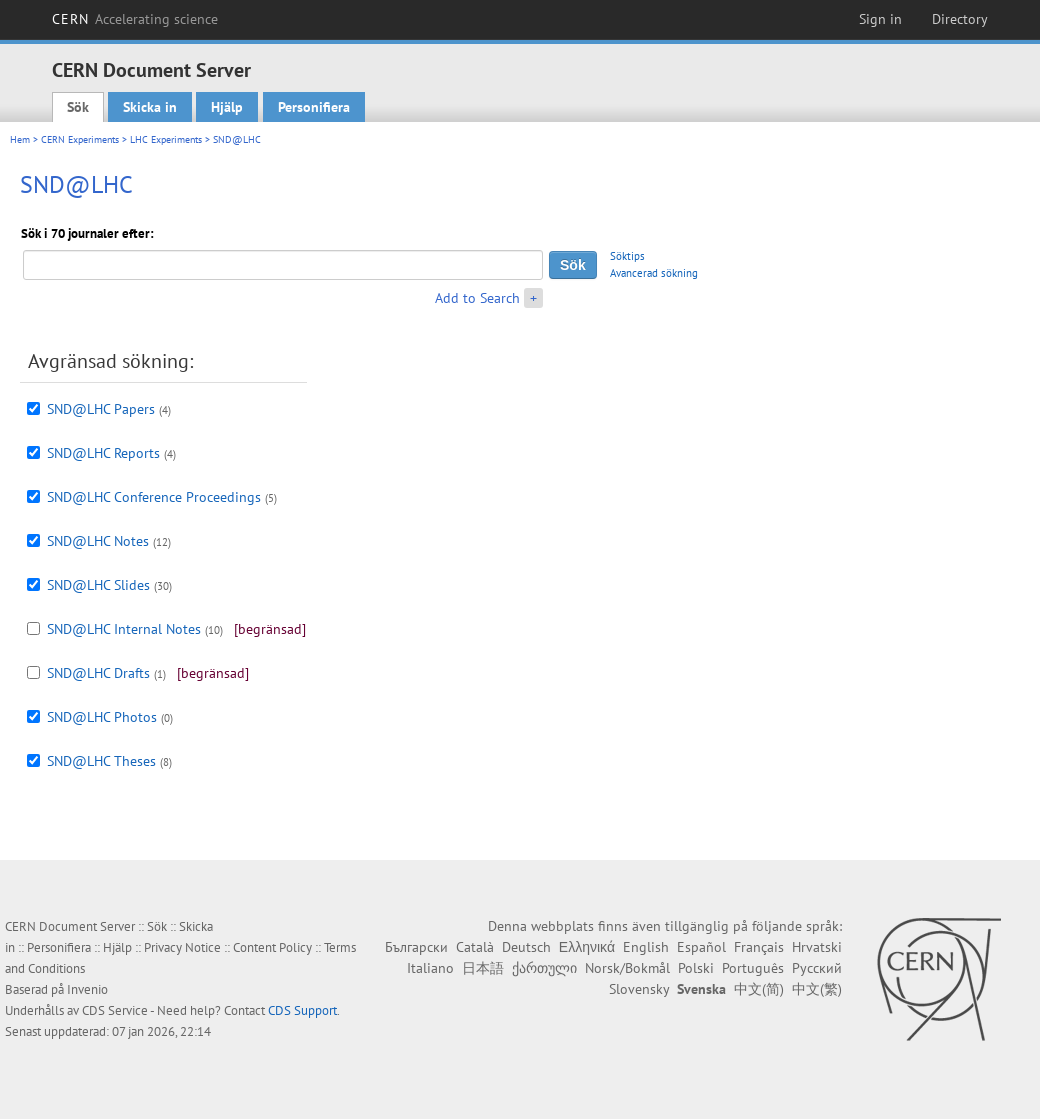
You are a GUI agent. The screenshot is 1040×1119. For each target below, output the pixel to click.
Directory (960, 19)
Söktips (627, 256)
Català (475, 947)
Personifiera (314, 107)
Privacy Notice (182, 947)
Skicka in (150, 107)
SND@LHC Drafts (98, 673)
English (646, 947)
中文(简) (759, 989)
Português (753, 968)
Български (416, 947)
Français (759, 947)
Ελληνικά (587, 947)
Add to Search (477, 298)
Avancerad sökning (654, 273)
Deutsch (526, 947)
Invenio (87, 989)
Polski (696, 968)
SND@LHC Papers (101, 409)
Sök (78, 107)
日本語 (483, 968)
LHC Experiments (166, 139)
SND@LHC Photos (102, 717)
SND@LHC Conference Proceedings (154, 497)
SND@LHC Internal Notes (124, 629)
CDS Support (302, 1010)
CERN (135, 19)
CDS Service (115, 1010)
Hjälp (227, 107)
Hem (20, 139)
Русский (817, 968)
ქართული (544, 968)
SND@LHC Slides (98, 585)
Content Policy (272, 947)
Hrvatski (817, 947)
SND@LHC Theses (101, 761)
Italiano (430, 968)
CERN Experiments (80, 139)
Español (701, 947)
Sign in (880, 19)
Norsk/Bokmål (627, 968)
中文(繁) (817, 989)
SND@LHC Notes (98, 541)
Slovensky (639, 989)
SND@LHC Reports (103, 453)
